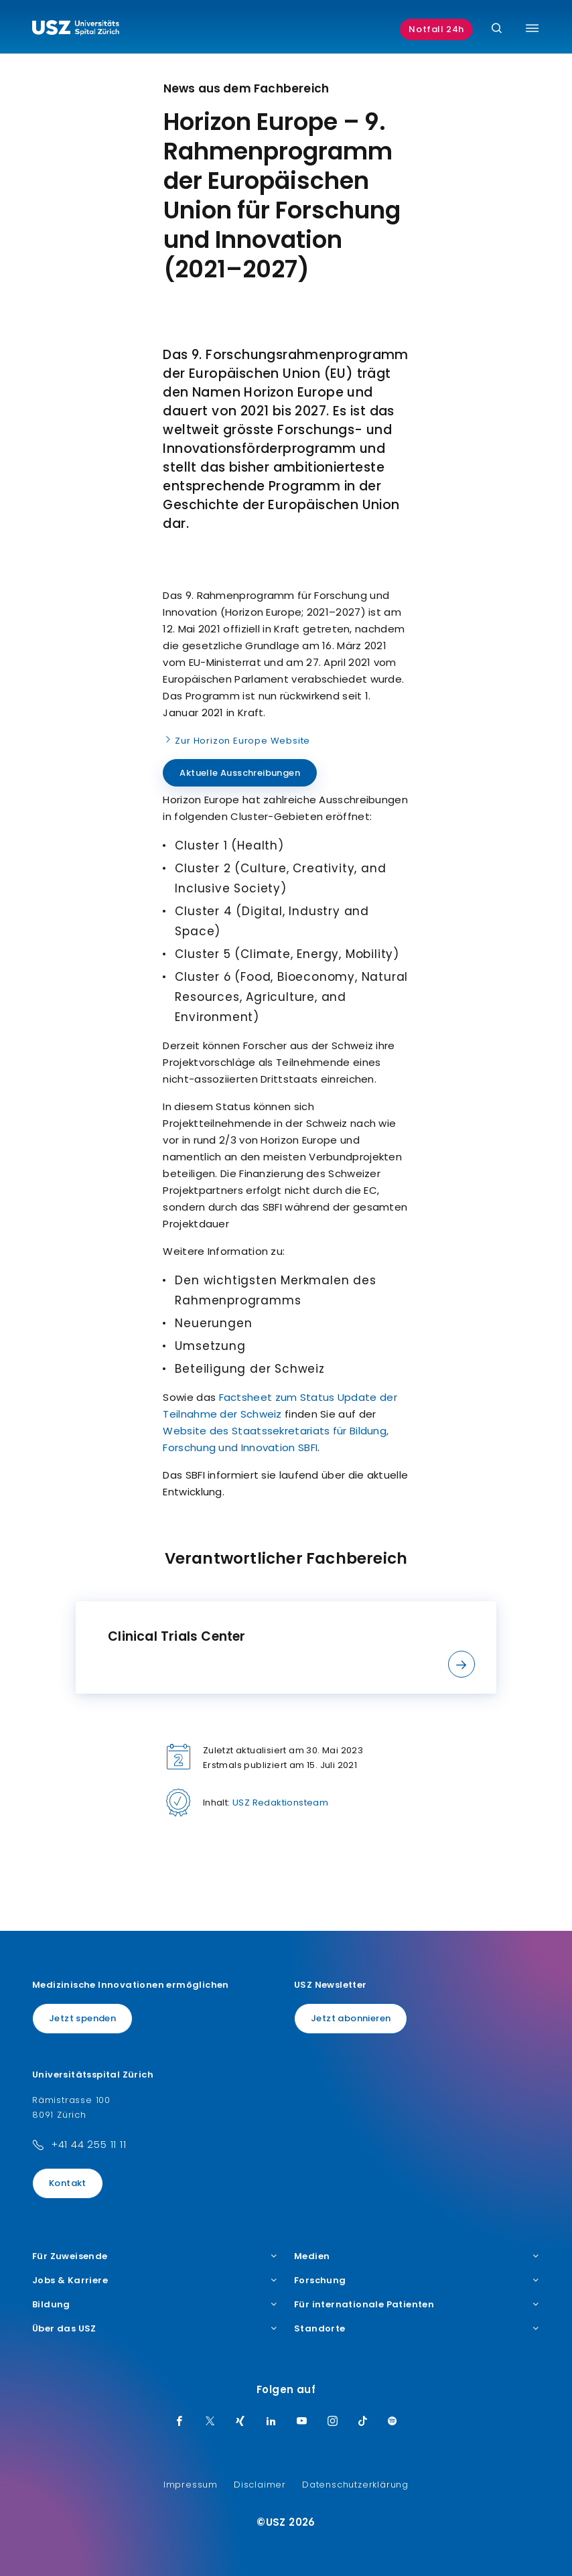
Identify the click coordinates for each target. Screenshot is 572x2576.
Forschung (417, 2281)
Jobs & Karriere (155, 2281)
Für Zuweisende (155, 2256)
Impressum (190, 2484)
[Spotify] (392, 2422)
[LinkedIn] (271, 2422)
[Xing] (240, 2422)
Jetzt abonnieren (350, 2018)
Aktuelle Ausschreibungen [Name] (240, 772)
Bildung (155, 2305)
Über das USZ (155, 2329)
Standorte (417, 2329)
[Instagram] (333, 2422)
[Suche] (496, 29)
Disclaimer (260, 2484)
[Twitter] (210, 2422)
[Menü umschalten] (532, 28)
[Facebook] (179, 2422)
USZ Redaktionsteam (280, 1802)
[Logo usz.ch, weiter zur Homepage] (75, 29)
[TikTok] (363, 2422)
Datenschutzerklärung (355, 2484)
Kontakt (67, 2183)
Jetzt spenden (82, 2018)
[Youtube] (302, 2422)
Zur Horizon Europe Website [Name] (236, 740)
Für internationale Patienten (417, 2305)
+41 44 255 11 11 (89, 2144)
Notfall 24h (436, 29)
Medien (417, 2256)
